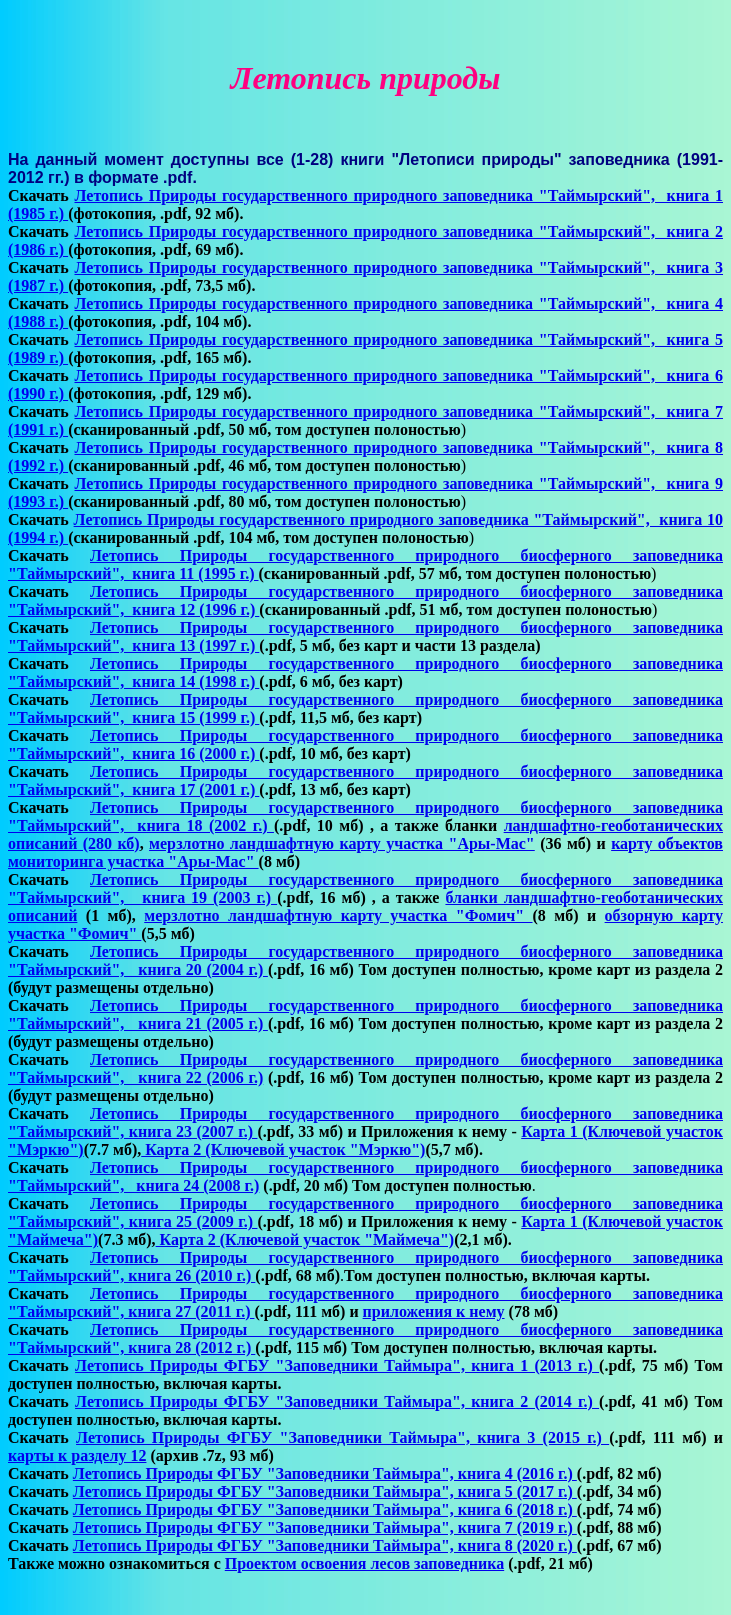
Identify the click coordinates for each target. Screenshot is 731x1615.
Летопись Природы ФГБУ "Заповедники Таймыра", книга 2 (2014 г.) (337, 1401)
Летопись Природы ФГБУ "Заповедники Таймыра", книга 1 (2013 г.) (337, 1365)
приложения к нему (434, 1311)
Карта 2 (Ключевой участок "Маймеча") (305, 1239)
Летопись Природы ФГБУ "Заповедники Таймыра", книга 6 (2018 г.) (325, 1509)
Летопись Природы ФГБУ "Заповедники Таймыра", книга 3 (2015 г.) (342, 1437)
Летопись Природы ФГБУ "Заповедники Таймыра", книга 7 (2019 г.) (325, 1527)
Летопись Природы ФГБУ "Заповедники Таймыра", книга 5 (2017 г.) (325, 1491)
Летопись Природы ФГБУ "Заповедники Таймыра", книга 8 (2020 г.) (325, 1545)
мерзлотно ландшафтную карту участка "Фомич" (338, 915)
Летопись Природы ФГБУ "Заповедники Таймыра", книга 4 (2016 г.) (325, 1473)
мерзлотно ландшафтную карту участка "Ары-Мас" (342, 843)
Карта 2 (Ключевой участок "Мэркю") (283, 1149)
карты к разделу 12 (77, 1455)
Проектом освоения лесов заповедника (364, 1563)
